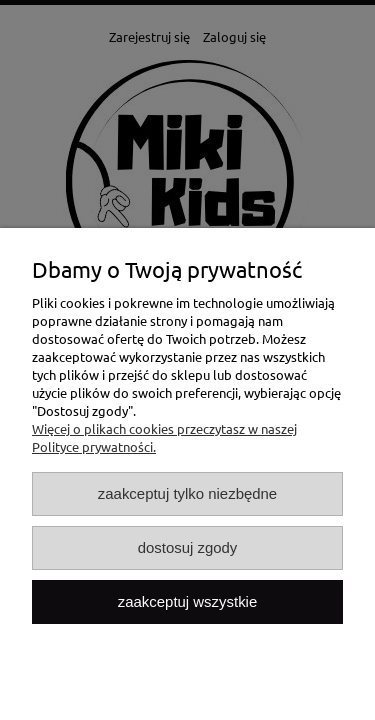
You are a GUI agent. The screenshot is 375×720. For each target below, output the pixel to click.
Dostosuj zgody (188, 547)
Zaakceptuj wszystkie (187, 601)
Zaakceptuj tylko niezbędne (187, 493)
